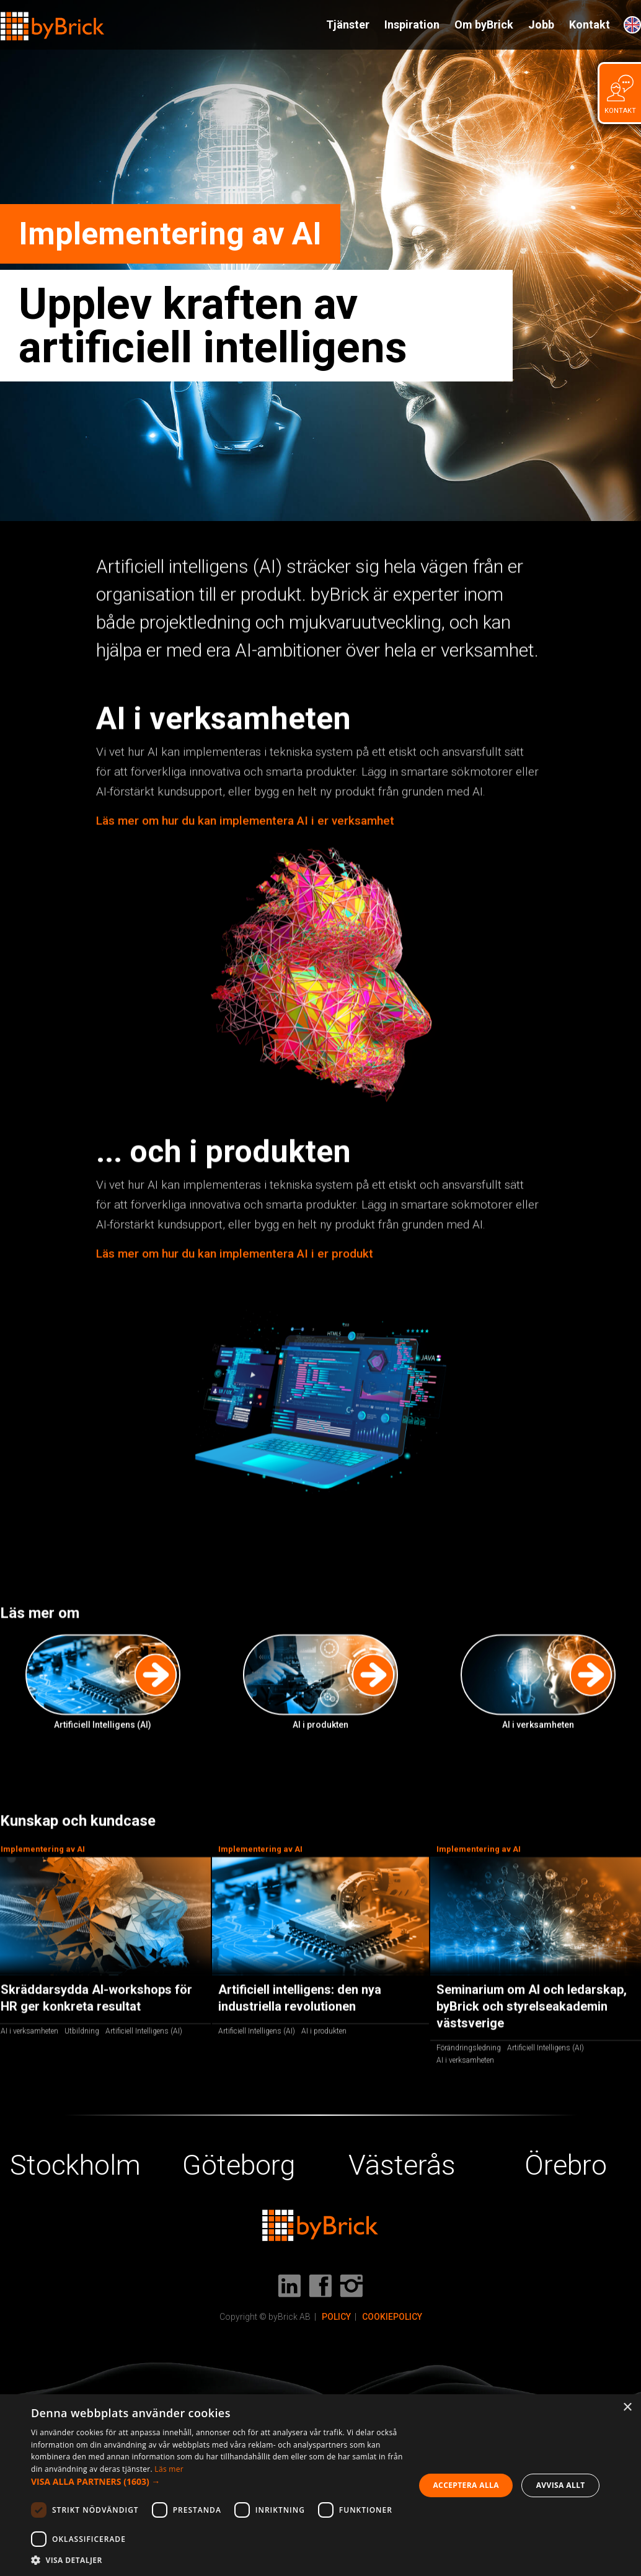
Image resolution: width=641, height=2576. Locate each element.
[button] (217, 2482)
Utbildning (81, 2031)
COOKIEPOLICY (392, 2317)
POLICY (336, 2317)
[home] (52, 21)
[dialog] (320, 2485)
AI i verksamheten (29, 2031)
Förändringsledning (468, 2048)
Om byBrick (483, 24)
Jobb (541, 24)
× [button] (627, 2407)
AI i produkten (324, 2031)
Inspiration (412, 24)
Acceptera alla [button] (466, 2485)
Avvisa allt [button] (560, 2485)
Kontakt (589, 24)
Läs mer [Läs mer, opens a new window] (168, 2469)
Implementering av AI (260, 1849)
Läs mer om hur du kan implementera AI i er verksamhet (245, 821)
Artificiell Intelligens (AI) (143, 2031)
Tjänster (347, 24)
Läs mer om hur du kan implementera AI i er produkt (234, 1254)
